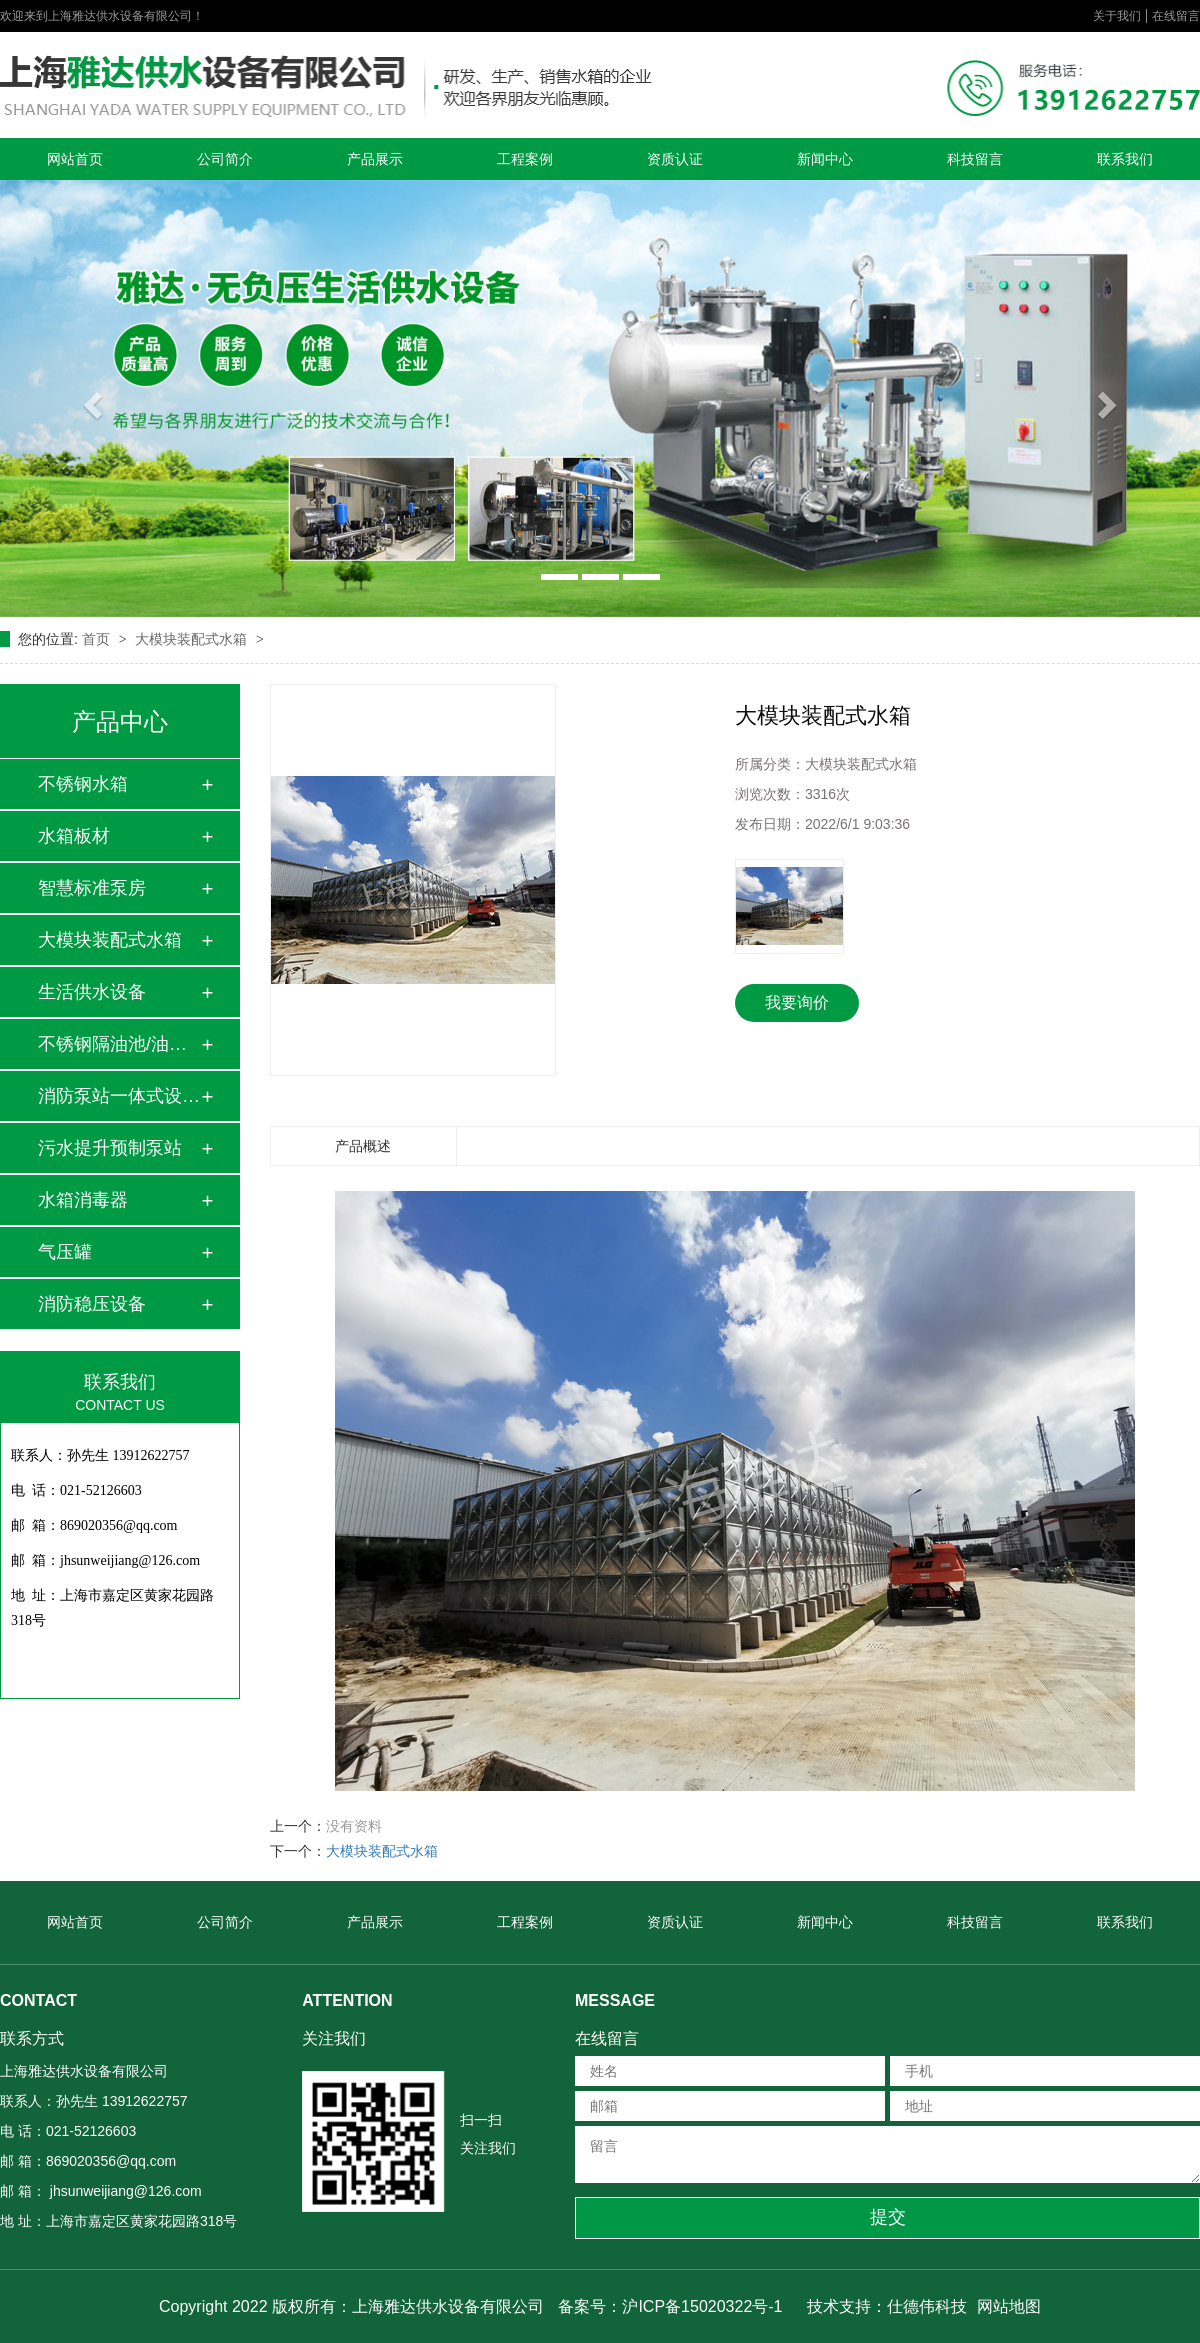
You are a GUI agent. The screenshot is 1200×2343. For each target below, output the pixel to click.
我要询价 (797, 1002)
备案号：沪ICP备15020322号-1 (670, 2306)
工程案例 (525, 159)
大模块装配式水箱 (193, 639)
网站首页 (75, 159)
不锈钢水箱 (83, 784)
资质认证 (675, 159)
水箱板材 (74, 836)
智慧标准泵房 (92, 888)
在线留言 (1176, 16)
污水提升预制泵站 (110, 1148)
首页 (98, 639)
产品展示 (375, 159)
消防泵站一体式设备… (119, 1096)
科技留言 (975, 159)
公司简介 (225, 159)
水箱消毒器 (83, 1200)
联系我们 (1125, 159)
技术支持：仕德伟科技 (887, 2306)
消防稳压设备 (92, 1304)
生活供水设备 (92, 992)
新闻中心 (825, 159)
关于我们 (1117, 16)
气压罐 (65, 1252)
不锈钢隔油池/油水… (119, 1044)
